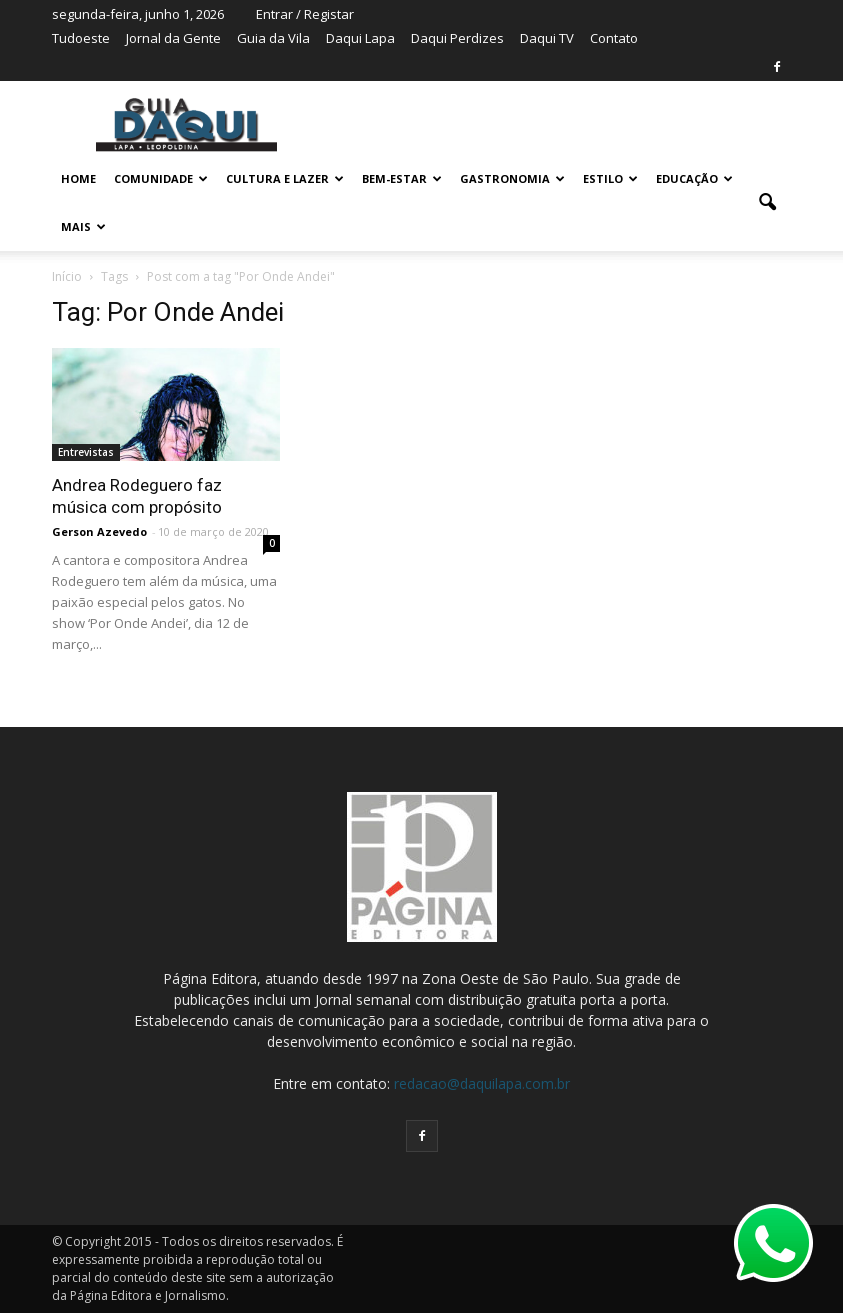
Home (78, 178)
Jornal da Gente (173, 38)
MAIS (83, 226)
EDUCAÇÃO (694, 178)
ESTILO (610, 178)
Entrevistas (86, 452)
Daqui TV (547, 38)
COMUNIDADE (161, 178)
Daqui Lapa (360, 38)
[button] (768, 203)
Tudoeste (81, 38)
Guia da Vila (273, 38)
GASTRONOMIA (512, 178)
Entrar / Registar (305, 14)
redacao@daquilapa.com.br (482, 1083)
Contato (614, 38)
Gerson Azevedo (99, 531)
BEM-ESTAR (402, 178)
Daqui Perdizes (457, 38)
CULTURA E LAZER (285, 178)
